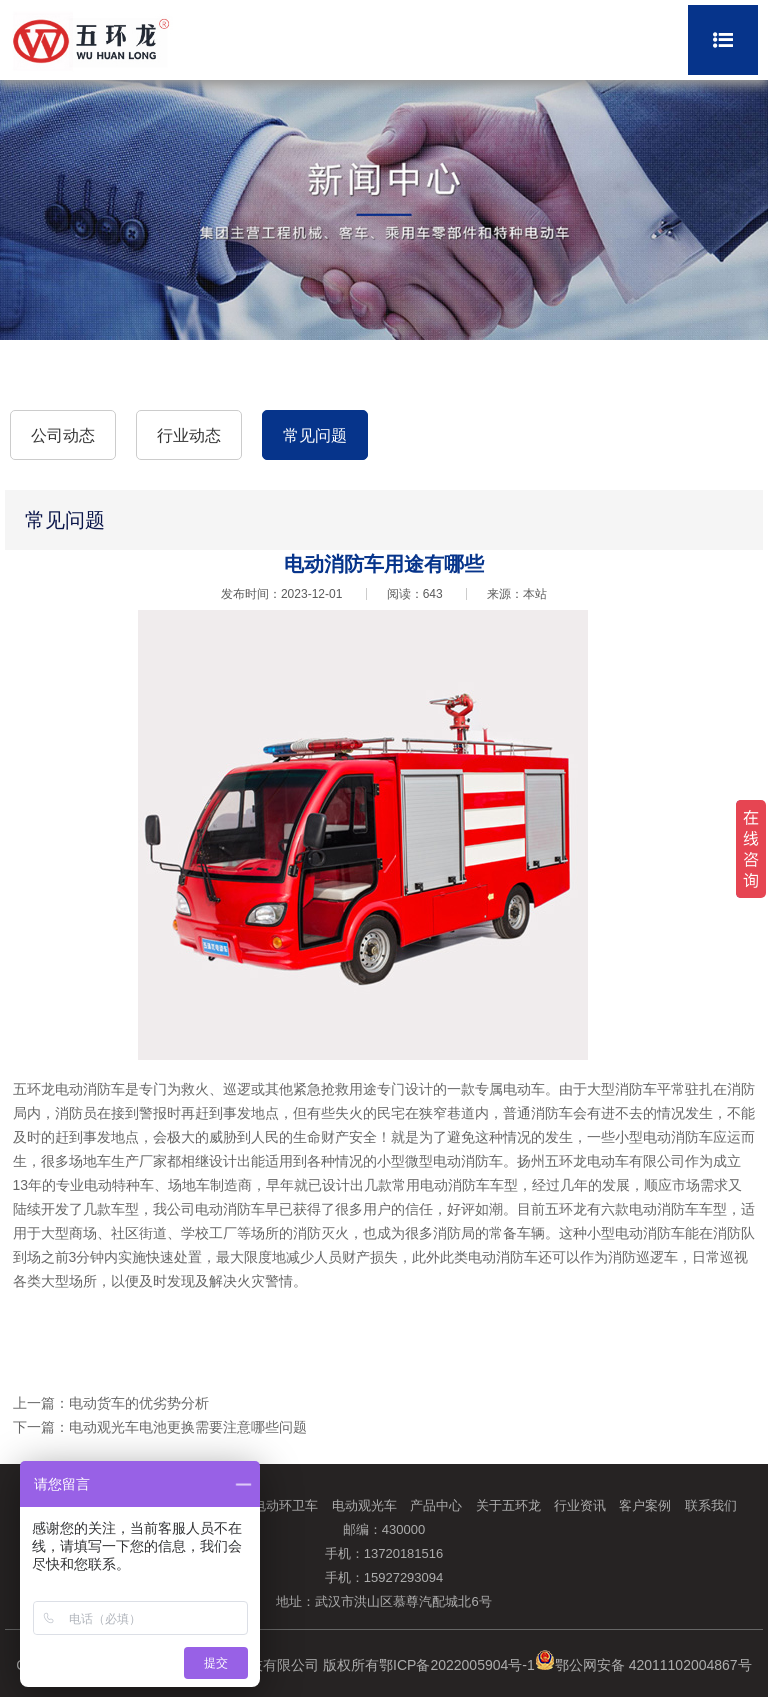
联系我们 (711, 1505)
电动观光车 (364, 1505)
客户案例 (645, 1505)
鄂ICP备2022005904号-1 (457, 1665)
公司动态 (63, 435)
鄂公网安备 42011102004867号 (643, 1665)
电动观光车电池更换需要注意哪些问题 (188, 1427)
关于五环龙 (508, 1505)
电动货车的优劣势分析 (139, 1403)
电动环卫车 (285, 1505)
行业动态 (189, 435)
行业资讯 (580, 1505)
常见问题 (315, 435)
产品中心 (436, 1505)
